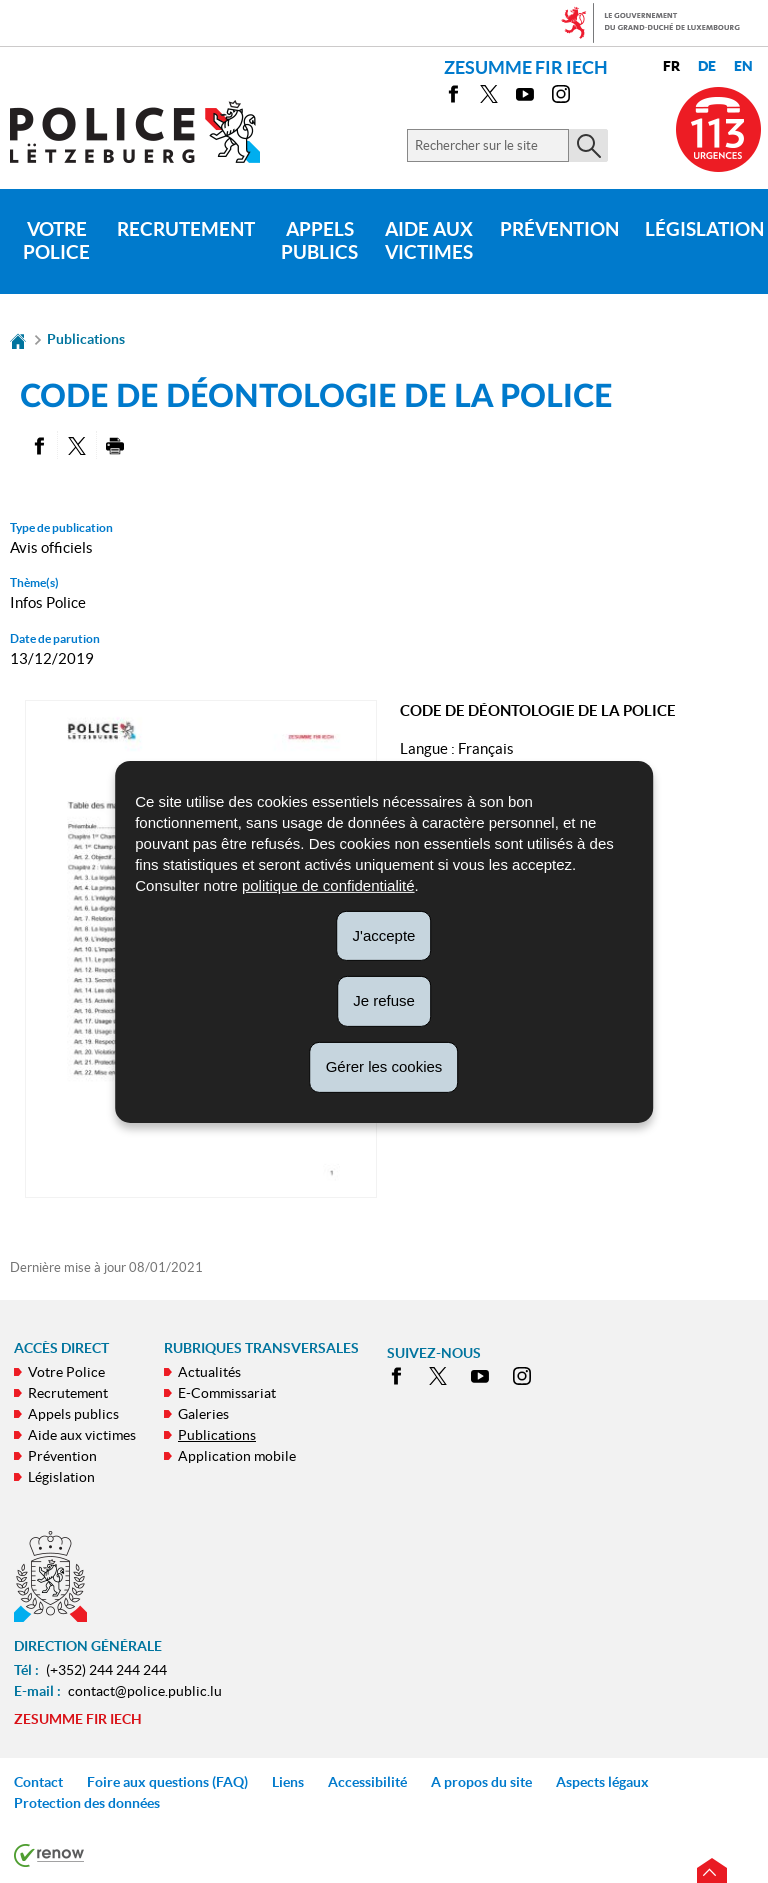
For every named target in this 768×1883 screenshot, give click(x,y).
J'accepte (384, 934)
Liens (288, 1782)
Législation (61, 1477)
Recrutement (186, 229)
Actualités (209, 1372)
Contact (38, 1782)
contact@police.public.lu (145, 1691)
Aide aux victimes (429, 241)
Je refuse (384, 1000)
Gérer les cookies (384, 1066)
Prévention (559, 229)
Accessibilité (367, 1782)
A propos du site (481, 1782)
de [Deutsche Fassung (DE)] (707, 66)
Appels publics (319, 241)
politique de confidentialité (328, 884)
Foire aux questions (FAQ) (167, 1782)
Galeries (203, 1414)
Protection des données (87, 1803)
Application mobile (237, 1456)
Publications (86, 339)
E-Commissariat (227, 1393)
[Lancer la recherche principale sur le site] (588, 145)
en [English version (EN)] (743, 66)
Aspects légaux (602, 1782)
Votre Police (56, 241)
